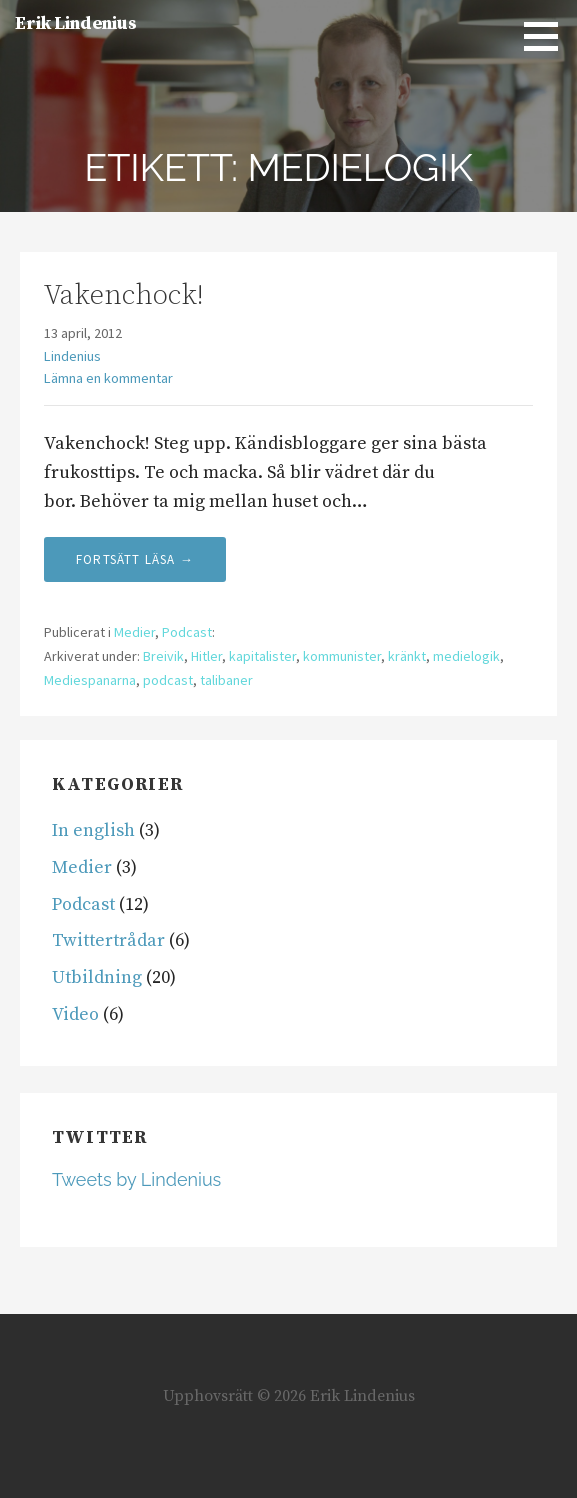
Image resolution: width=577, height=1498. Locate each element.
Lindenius (72, 356)
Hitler (206, 656)
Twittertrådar (108, 940)
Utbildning (97, 977)
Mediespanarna (90, 680)
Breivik (163, 656)
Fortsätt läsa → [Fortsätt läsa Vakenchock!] (135, 559)
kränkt (407, 656)
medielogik (466, 656)
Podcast (187, 632)
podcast (168, 680)
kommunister (342, 656)
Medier (134, 632)
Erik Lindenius (76, 23)
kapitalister (262, 656)
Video (75, 1014)
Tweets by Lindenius (136, 1179)
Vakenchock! (124, 295)
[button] (548, 36)
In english (93, 830)
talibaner (226, 680)
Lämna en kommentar (108, 378)
